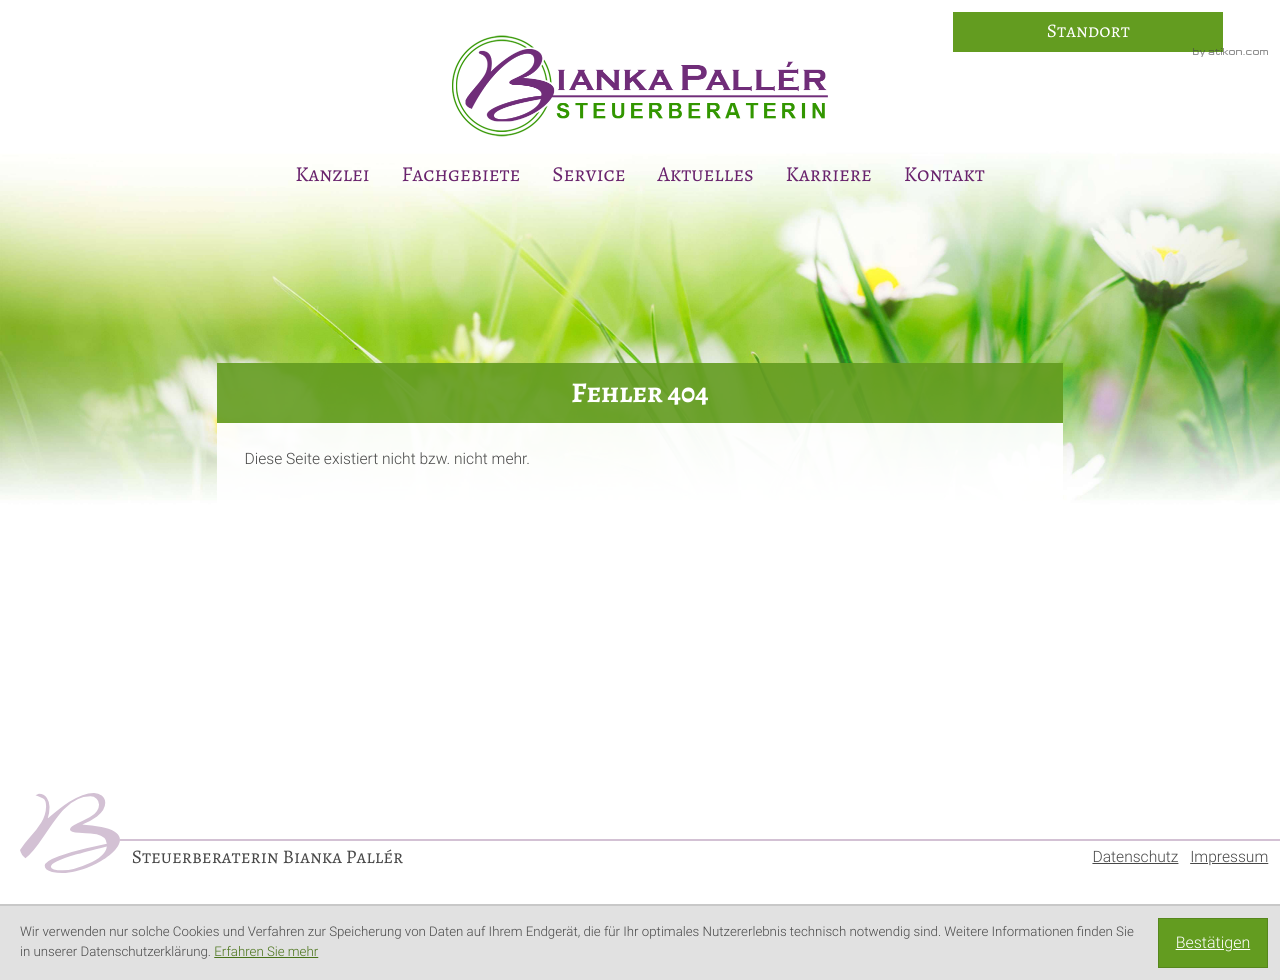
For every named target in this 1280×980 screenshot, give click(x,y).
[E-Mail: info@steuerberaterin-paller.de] (1252, 405)
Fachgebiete (461, 174)
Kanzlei (332, 174)
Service (588, 174)
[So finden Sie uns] (1088, 32)
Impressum (1229, 856)
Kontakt (944, 174)
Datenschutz (1135, 856)
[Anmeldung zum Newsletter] (1252, 459)
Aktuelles (705, 174)
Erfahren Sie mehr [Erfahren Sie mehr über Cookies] (266, 952)
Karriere (829, 174)
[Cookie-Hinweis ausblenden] (1213, 943)
